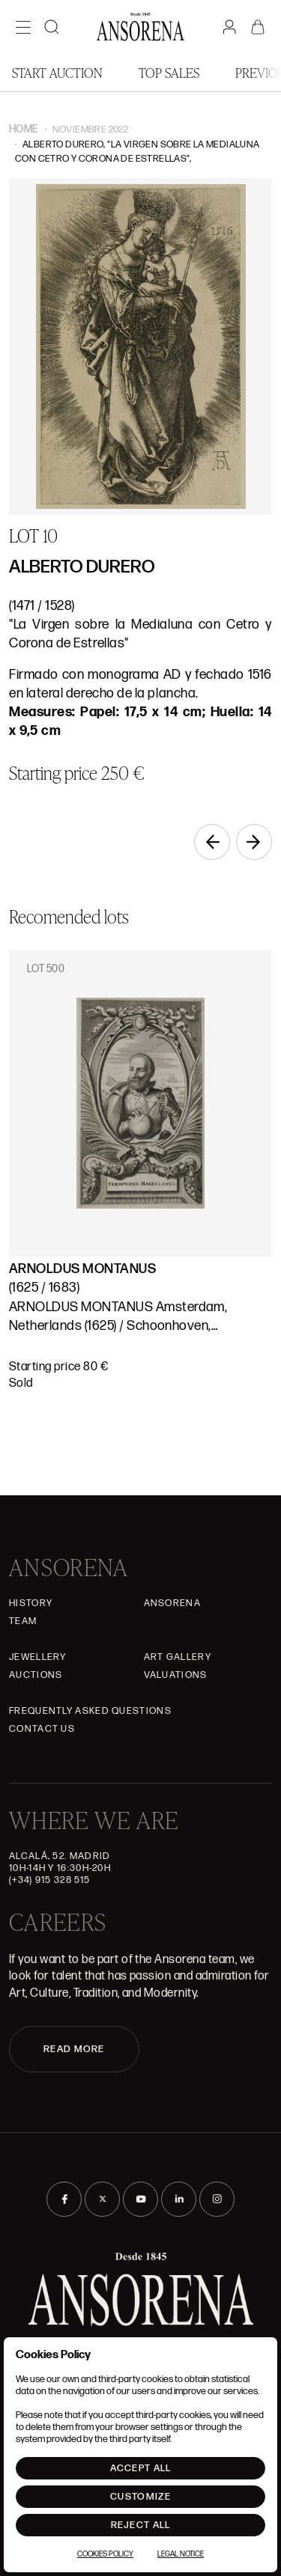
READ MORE (74, 2049)
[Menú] (23, 26)
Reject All (141, 2525)
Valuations (176, 1675)
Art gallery (177, 1657)
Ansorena (172, 1603)
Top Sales (169, 72)
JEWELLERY (38, 1657)
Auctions (35, 1675)
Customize (140, 2497)
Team (23, 1621)
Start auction (57, 72)
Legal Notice (180, 2554)
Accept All (141, 2468)
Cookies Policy (105, 2554)
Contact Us (42, 1729)
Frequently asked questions (90, 1711)
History (30, 1603)
